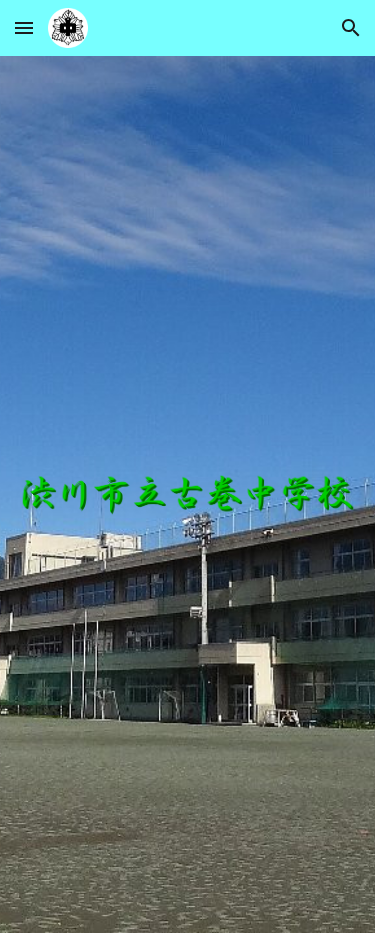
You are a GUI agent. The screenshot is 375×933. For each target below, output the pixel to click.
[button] (24, 27)
